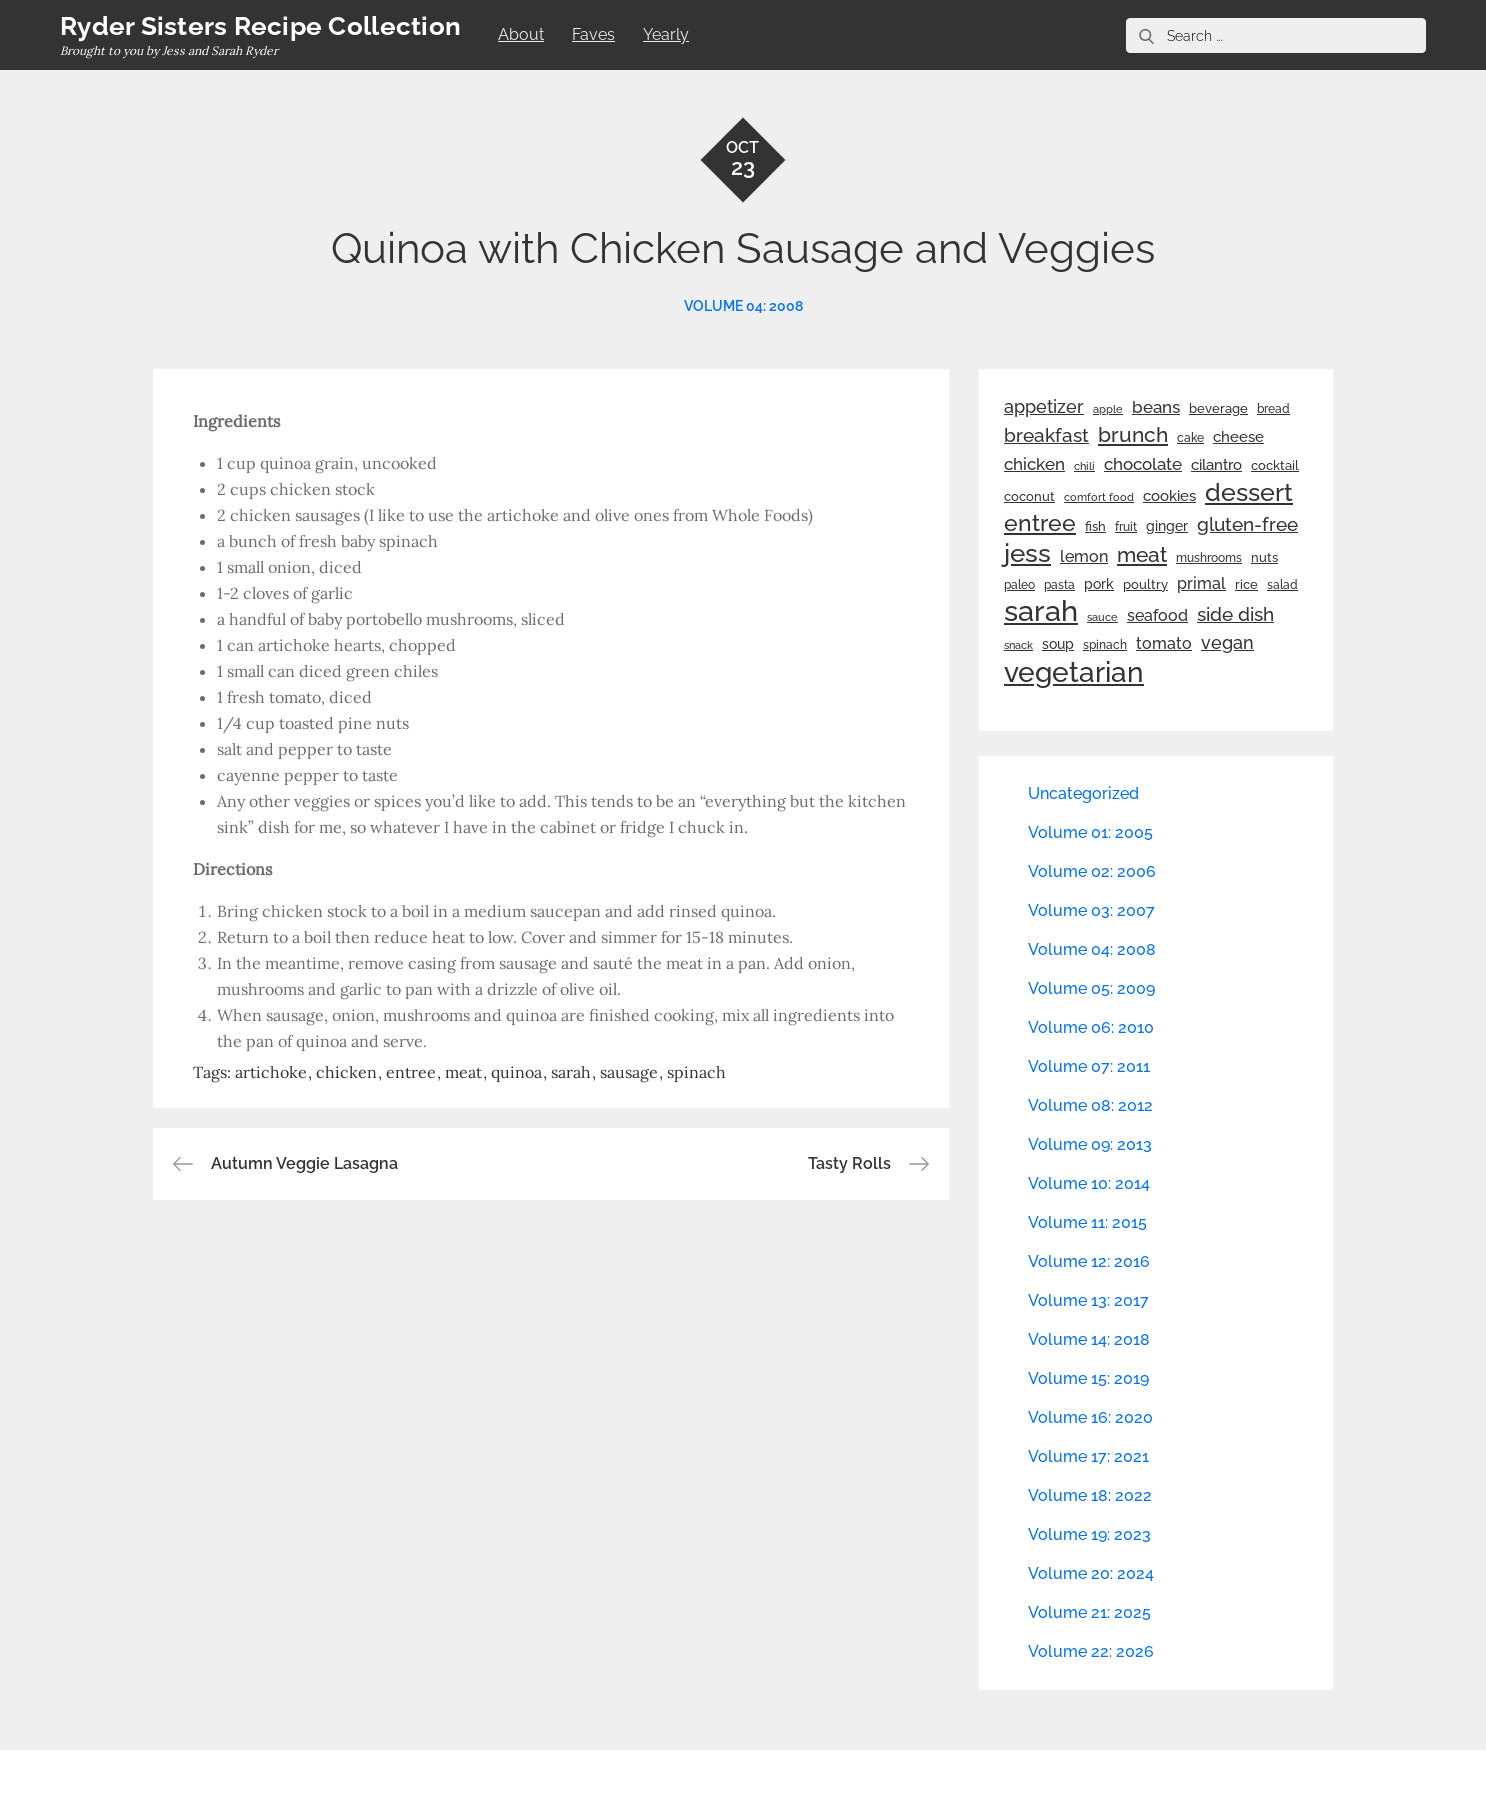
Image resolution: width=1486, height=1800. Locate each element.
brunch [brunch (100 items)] (1133, 434)
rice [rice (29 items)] (1246, 584)
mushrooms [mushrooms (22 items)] (1209, 558)
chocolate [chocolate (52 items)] (1143, 464)
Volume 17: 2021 (1088, 1456)
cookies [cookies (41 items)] (1169, 495)
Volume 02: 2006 (1092, 871)
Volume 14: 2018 (1089, 1339)
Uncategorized (1083, 793)
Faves (593, 34)
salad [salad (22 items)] (1282, 585)
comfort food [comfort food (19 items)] (1099, 497)
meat (463, 1072)
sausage (629, 1072)
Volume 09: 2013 (1090, 1144)
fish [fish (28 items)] (1095, 526)
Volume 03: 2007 (1091, 910)
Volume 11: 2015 (1087, 1222)
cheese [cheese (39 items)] (1238, 437)
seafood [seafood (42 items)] (1157, 615)
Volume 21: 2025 (1089, 1612)
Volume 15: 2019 (1088, 1378)
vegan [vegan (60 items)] (1227, 642)
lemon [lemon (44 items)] (1084, 556)
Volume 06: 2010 (1091, 1027)
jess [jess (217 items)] (1027, 553)
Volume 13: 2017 (1088, 1300)
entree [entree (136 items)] (1040, 523)
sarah (571, 1072)
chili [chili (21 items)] (1084, 466)
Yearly (666, 34)
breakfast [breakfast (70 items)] (1046, 435)
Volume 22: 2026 (1091, 1651)
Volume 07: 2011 (1089, 1066)
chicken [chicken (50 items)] (1034, 464)
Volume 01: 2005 (1090, 832)
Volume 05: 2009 (1091, 988)
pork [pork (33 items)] (1099, 584)
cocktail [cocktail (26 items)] (1275, 465)
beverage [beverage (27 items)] (1218, 408)
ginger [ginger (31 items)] (1167, 526)
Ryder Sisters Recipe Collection (260, 26)
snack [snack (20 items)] (1018, 645)
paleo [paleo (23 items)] (1019, 585)
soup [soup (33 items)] (1058, 644)
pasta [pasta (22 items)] (1059, 585)
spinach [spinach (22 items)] (1105, 645)
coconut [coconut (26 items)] (1029, 496)
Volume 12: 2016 (1089, 1261)
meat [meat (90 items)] (1142, 555)
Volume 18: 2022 (1090, 1495)
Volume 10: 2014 (1089, 1183)
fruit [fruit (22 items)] (1126, 527)
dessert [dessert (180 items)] (1249, 492)
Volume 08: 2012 (1090, 1105)
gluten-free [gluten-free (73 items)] (1247, 524)
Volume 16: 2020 (1090, 1417)
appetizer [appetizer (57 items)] (1044, 407)
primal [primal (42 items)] (1201, 583)
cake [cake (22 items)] (1190, 438)
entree (411, 1072)
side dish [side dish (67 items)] (1235, 614)
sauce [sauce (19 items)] (1102, 617)
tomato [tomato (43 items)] (1164, 643)
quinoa (516, 1072)
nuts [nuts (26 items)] (1264, 557)
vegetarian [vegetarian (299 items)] (1074, 672)
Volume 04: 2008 (743, 306)
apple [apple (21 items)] (1108, 409)
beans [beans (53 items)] (1156, 407)
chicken (346, 1072)
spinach (696, 1072)
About (521, 34)
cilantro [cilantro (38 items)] (1216, 465)
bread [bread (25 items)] (1273, 408)
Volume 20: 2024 (1091, 1573)
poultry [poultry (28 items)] (1145, 584)
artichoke (271, 1072)
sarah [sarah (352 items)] (1041, 611)
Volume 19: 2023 (1089, 1534)
